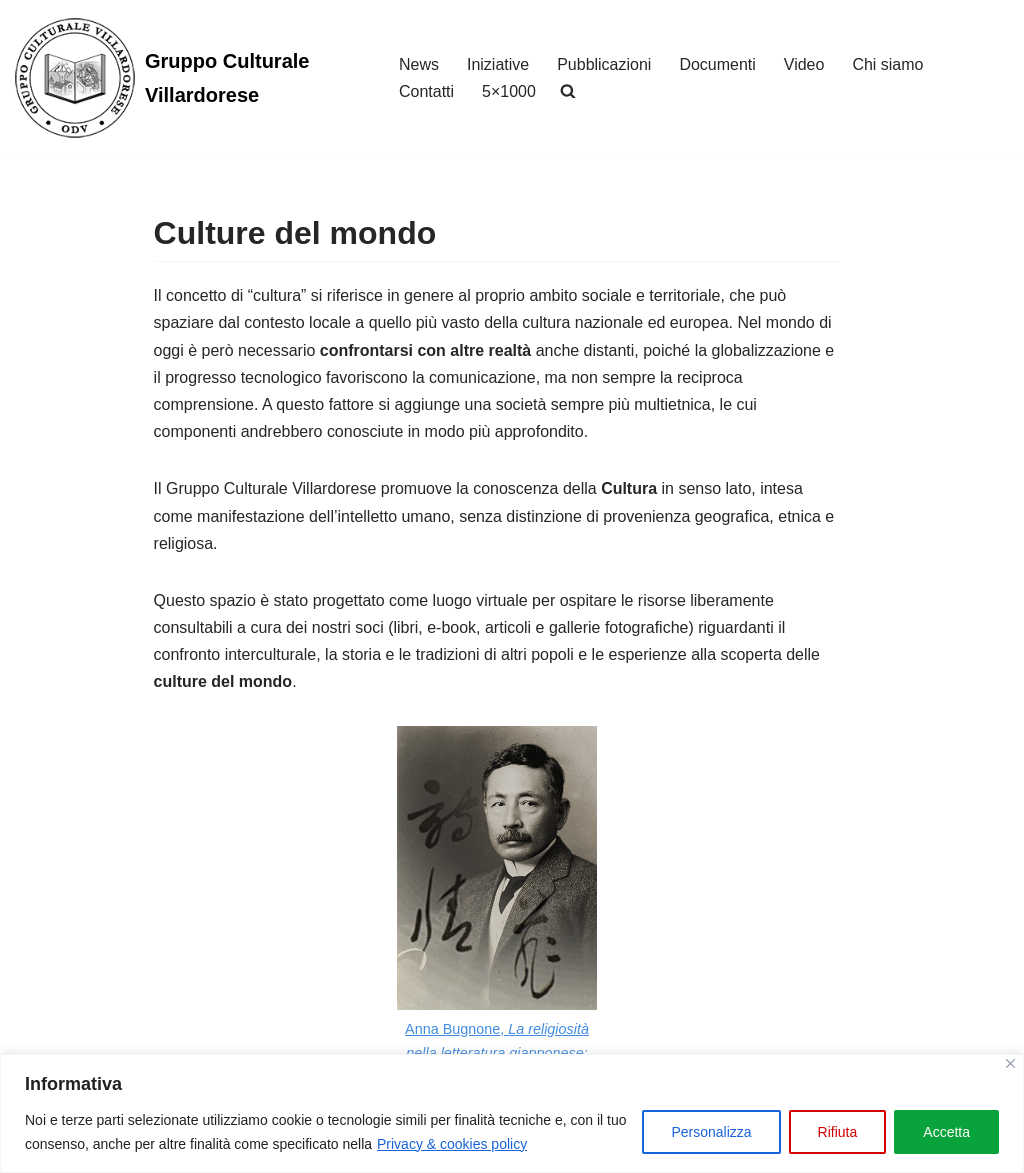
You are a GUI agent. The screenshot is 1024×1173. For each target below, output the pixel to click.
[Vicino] (1010, 1063)
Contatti (426, 91)
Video (804, 64)
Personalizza (711, 1132)
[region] (512, 1113)
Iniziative (498, 64)
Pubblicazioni (604, 64)
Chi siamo (888, 64)
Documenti (718, 64)
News (419, 64)
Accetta (946, 1132)
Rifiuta (838, 1132)
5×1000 (509, 91)
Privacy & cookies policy (452, 1144)
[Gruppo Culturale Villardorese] (190, 78)
